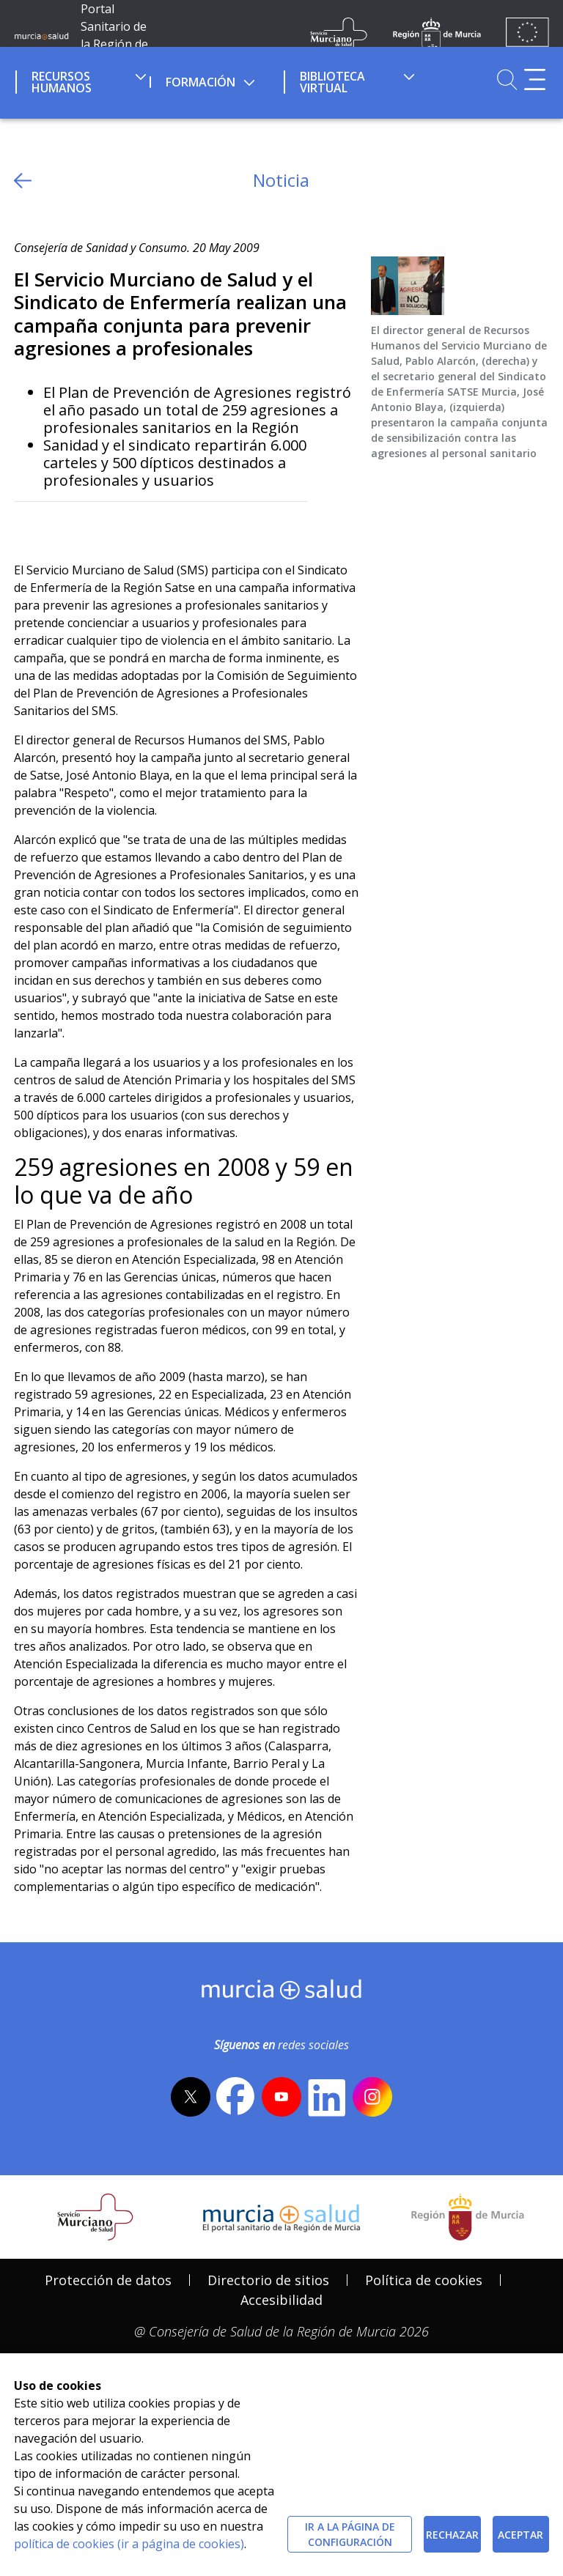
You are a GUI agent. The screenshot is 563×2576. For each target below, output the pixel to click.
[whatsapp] (82, 525)
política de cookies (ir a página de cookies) (129, 2544)
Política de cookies (423, 2280)
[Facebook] (54, 525)
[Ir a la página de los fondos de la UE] (527, 35)
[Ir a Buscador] (507, 79)
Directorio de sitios (268, 2280)
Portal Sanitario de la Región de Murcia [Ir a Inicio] (114, 35)
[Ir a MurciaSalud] (41, 35)
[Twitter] (25, 525)
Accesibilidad (281, 2300)
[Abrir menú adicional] (534, 79)
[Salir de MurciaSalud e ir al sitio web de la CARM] (467, 2217)
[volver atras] (23, 180)
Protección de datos (108, 2280)
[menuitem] (81, 80)
